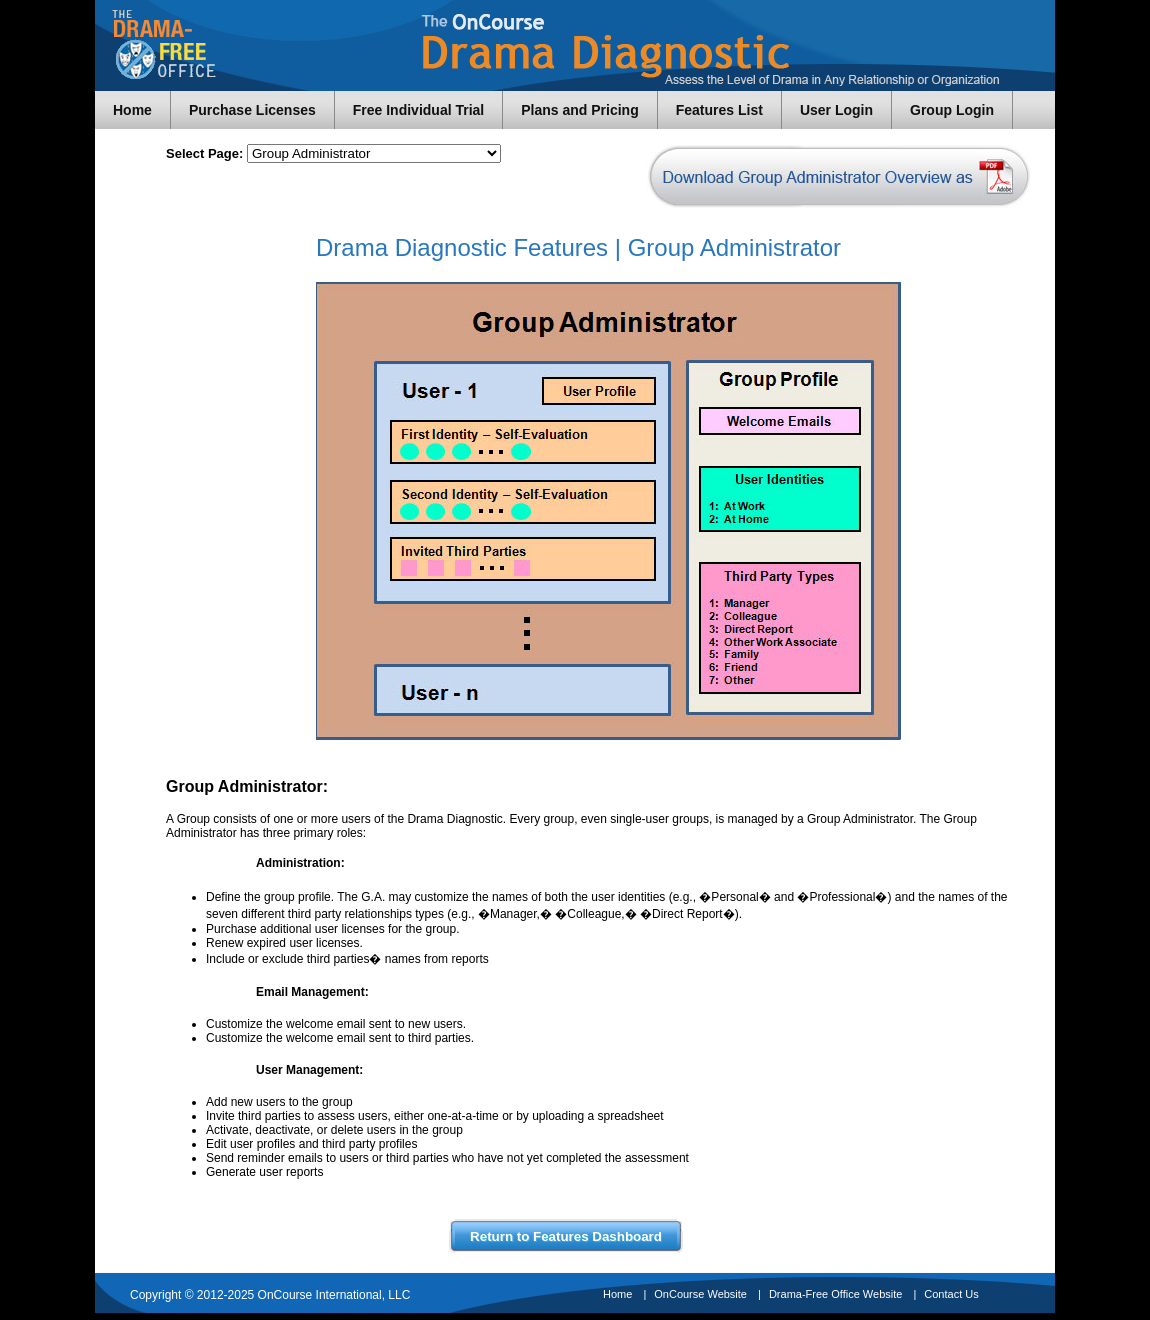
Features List (719, 110)
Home (132, 110)
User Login (836, 110)
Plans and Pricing (579, 110)
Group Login (952, 110)
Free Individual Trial (418, 110)
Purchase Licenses (252, 110)
